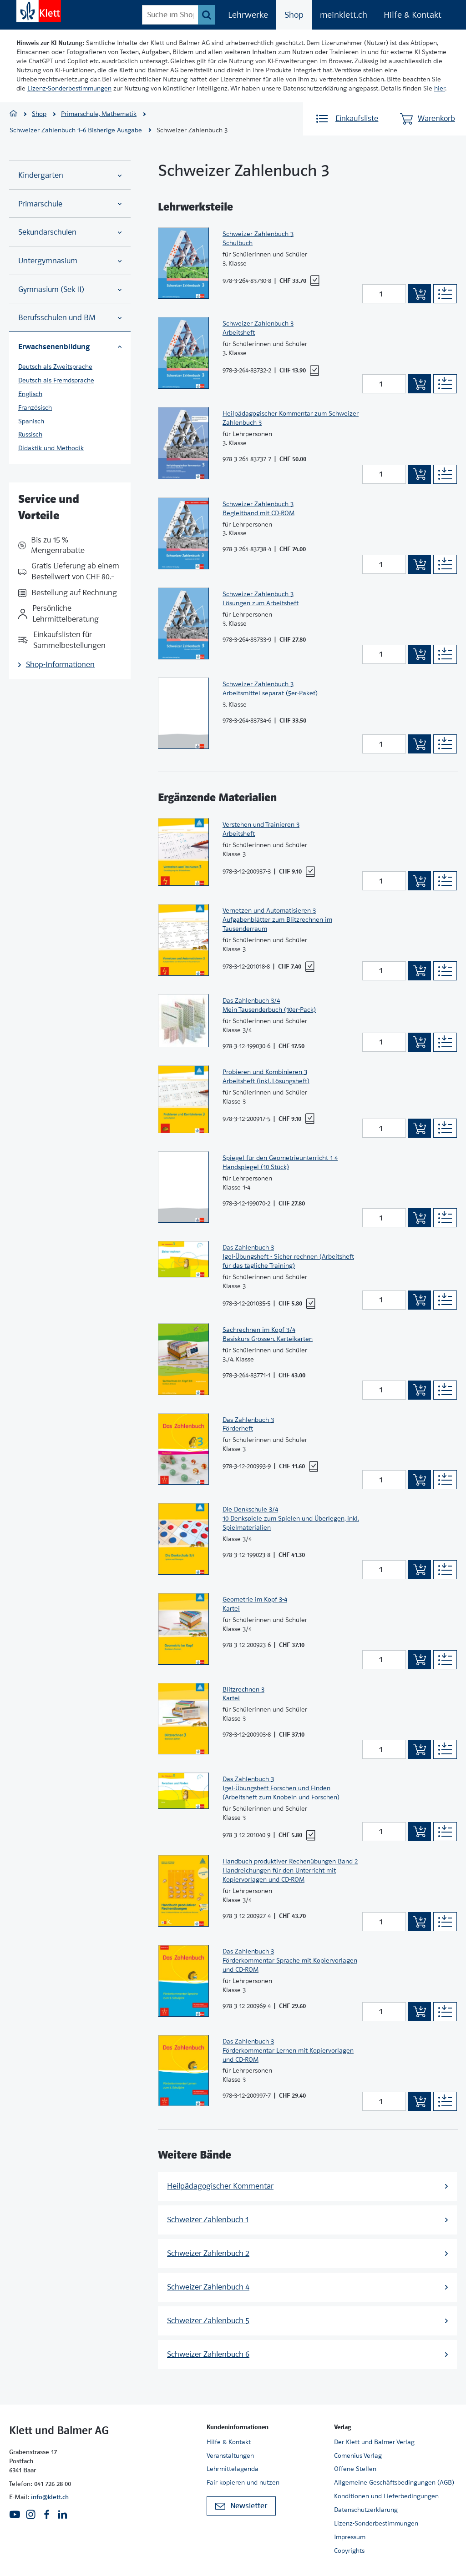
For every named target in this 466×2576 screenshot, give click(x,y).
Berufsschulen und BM (70, 317)
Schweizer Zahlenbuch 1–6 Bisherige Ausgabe (76, 130)
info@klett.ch (50, 2497)
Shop (294, 14)
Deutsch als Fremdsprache (56, 380)
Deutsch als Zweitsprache (55, 366)
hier (439, 88)
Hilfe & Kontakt (412, 14)
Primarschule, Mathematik (99, 114)
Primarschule (70, 204)
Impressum (349, 2537)
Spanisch (31, 421)
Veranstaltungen (230, 2455)
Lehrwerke (248, 14)
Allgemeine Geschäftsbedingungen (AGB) (394, 2482)
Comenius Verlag (358, 2455)
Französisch (35, 407)
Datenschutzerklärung (366, 2510)
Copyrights (349, 2550)
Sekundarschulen (70, 232)
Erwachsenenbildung (70, 346)
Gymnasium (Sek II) (70, 289)
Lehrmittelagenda (232, 2469)
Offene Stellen (355, 2469)
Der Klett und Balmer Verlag (374, 2442)
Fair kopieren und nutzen (243, 2482)
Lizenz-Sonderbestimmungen (69, 88)
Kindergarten (70, 175)
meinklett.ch (343, 14)
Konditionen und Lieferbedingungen (386, 2496)
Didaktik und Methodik (51, 448)
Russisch (30, 434)
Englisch (30, 394)
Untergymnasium (70, 261)
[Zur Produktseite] (183, 263)
